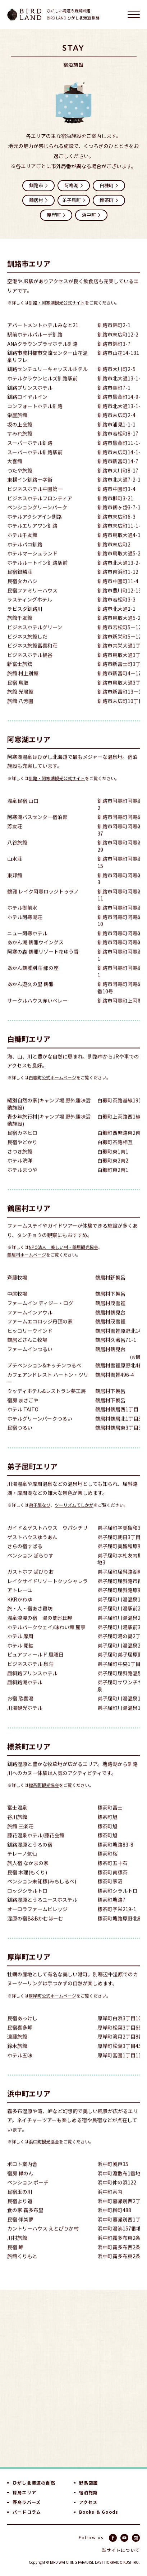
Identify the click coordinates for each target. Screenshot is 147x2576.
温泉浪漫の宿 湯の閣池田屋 (40, 1628)
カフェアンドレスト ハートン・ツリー (47, 1389)
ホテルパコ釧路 (24, 554)
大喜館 (14, 471)
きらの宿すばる (24, 1556)
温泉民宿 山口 (22, 811)
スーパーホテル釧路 (29, 453)
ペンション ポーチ (28, 2193)
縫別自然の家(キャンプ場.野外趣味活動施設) (49, 1114)
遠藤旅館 (17, 2047)
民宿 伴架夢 (20, 2229)
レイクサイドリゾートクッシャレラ (47, 1591)
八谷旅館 (17, 852)
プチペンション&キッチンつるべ (44, 1376)
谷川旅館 (17, 1827)
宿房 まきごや (22, 1410)
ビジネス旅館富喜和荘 (32, 655)
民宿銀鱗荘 (19, 582)
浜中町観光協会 (44, 2152)
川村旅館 (17, 2248)
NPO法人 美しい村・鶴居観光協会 (63, 1257)
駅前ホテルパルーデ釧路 (35, 344)
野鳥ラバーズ (27, 2502)
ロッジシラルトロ (27, 1901)
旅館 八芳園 (20, 711)
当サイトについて (121, 2550)
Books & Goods (99, 2512)
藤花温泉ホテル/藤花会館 (35, 1845)
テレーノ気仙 (22, 1864)
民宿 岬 (15, 2257)
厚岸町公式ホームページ (52, 2006)
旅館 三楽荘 (20, 1836)
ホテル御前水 (22, 918)
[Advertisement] (73, 2377)
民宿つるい (19, 1438)
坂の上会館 (19, 434)
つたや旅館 (19, 480)
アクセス (88, 2502)
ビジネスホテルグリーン (34, 637)
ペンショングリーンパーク (37, 517)
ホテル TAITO (22, 1419)
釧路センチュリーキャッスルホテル (47, 379)
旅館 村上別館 (22, 683)
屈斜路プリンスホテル (32, 1683)
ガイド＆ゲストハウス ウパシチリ (47, 1538)
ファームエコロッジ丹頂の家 (40, 1331)
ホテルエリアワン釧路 (32, 536)
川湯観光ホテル (24, 1718)
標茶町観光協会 (44, 1795)
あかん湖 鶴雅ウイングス (35, 953)
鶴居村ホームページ (26, 1265)
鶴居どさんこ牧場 (27, 1350)
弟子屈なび (39, 1515)
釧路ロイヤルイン (27, 407)
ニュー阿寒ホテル (27, 943)
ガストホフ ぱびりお (30, 1582)
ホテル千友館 (22, 545)
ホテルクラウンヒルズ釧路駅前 (42, 388)
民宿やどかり (22, 1152)
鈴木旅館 (17, 2056)
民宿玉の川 (19, 2202)
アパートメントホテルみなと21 (42, 335)
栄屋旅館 (17, 425)
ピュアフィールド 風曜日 (35, 1665)
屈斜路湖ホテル (24, 1692)
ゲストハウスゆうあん (32, 1547)
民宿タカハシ (22, 591)
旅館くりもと (22, 2266)
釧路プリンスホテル (29, 398)
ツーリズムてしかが (74, 1515)
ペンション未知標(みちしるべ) (41, 1891)
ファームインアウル (29, 1322)
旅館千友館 (19, 628)
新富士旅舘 (19, 674)
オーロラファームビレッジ (37, 1919)
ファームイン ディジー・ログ (40, 1313)
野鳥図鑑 (88, 2483)
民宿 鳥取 (17, 693)
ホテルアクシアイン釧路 (34, 527)
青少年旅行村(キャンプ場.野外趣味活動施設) (49, 1130)
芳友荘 (14, 836)
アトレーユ (19, 1600)
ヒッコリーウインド (29, 1341)
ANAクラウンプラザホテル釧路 (42, 354)
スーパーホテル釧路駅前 (35, 462)
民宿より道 (19, 2211)
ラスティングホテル (29, 609)
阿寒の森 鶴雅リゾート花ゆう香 (43, 962)
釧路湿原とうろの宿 (29, 1855)
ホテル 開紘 (20, 1655)
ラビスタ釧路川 (24, 619)
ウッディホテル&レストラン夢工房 (46, 1401)
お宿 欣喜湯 (20, 1709)
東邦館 (14, 885)
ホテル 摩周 (20, 1646)
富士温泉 (17, 1818)
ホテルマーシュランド (32, 563)
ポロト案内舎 (22, 2174)
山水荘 (14, 869)
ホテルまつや (22, 1180)
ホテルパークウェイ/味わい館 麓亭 (46, 1637)
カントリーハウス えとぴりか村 (43, 2239)
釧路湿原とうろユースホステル (42, 1910)
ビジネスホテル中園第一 (35, 499)
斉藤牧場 (17, 1287)
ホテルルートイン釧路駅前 (37, 573)
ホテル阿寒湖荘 (24, 927)
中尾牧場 (17, 1304)
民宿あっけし (22, 2028)
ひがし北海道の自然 (34, 2483)
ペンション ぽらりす (30, 1565)
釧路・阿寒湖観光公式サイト (57, 313)
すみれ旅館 (19, 444)
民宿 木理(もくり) (27, 1882)
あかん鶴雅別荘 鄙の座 (33, 978)
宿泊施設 (88, 2492)
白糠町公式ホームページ (52, 1088)
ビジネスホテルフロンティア (39, 508)
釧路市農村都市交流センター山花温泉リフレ (47, 367)
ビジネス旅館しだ (27, 646)
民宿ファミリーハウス (32, 600)
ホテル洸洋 (19, 1170)
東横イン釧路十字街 (29, 490)
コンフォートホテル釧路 (35, 416)
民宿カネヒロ (22, 1143)
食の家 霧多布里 (25, 2220)
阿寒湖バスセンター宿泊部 (37, 827)
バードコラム (27, 2512)
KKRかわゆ (19, 1609)
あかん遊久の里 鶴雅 (30, 994)
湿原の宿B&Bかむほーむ (35, 1928)
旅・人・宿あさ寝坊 (29, 1619)
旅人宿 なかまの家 (28, 1873)
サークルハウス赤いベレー (37, 1010)
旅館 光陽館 (20, 702)
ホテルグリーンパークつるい (39, 1429)
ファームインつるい (29, 1359)
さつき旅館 (19, 1161)
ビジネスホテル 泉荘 (30, 1674)
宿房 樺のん (20, 2183)
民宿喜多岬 (19, 2037)
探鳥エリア (24, 2492)
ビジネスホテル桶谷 (29, 665)
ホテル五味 (19, 2065)
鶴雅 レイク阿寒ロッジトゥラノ (43, 901)
